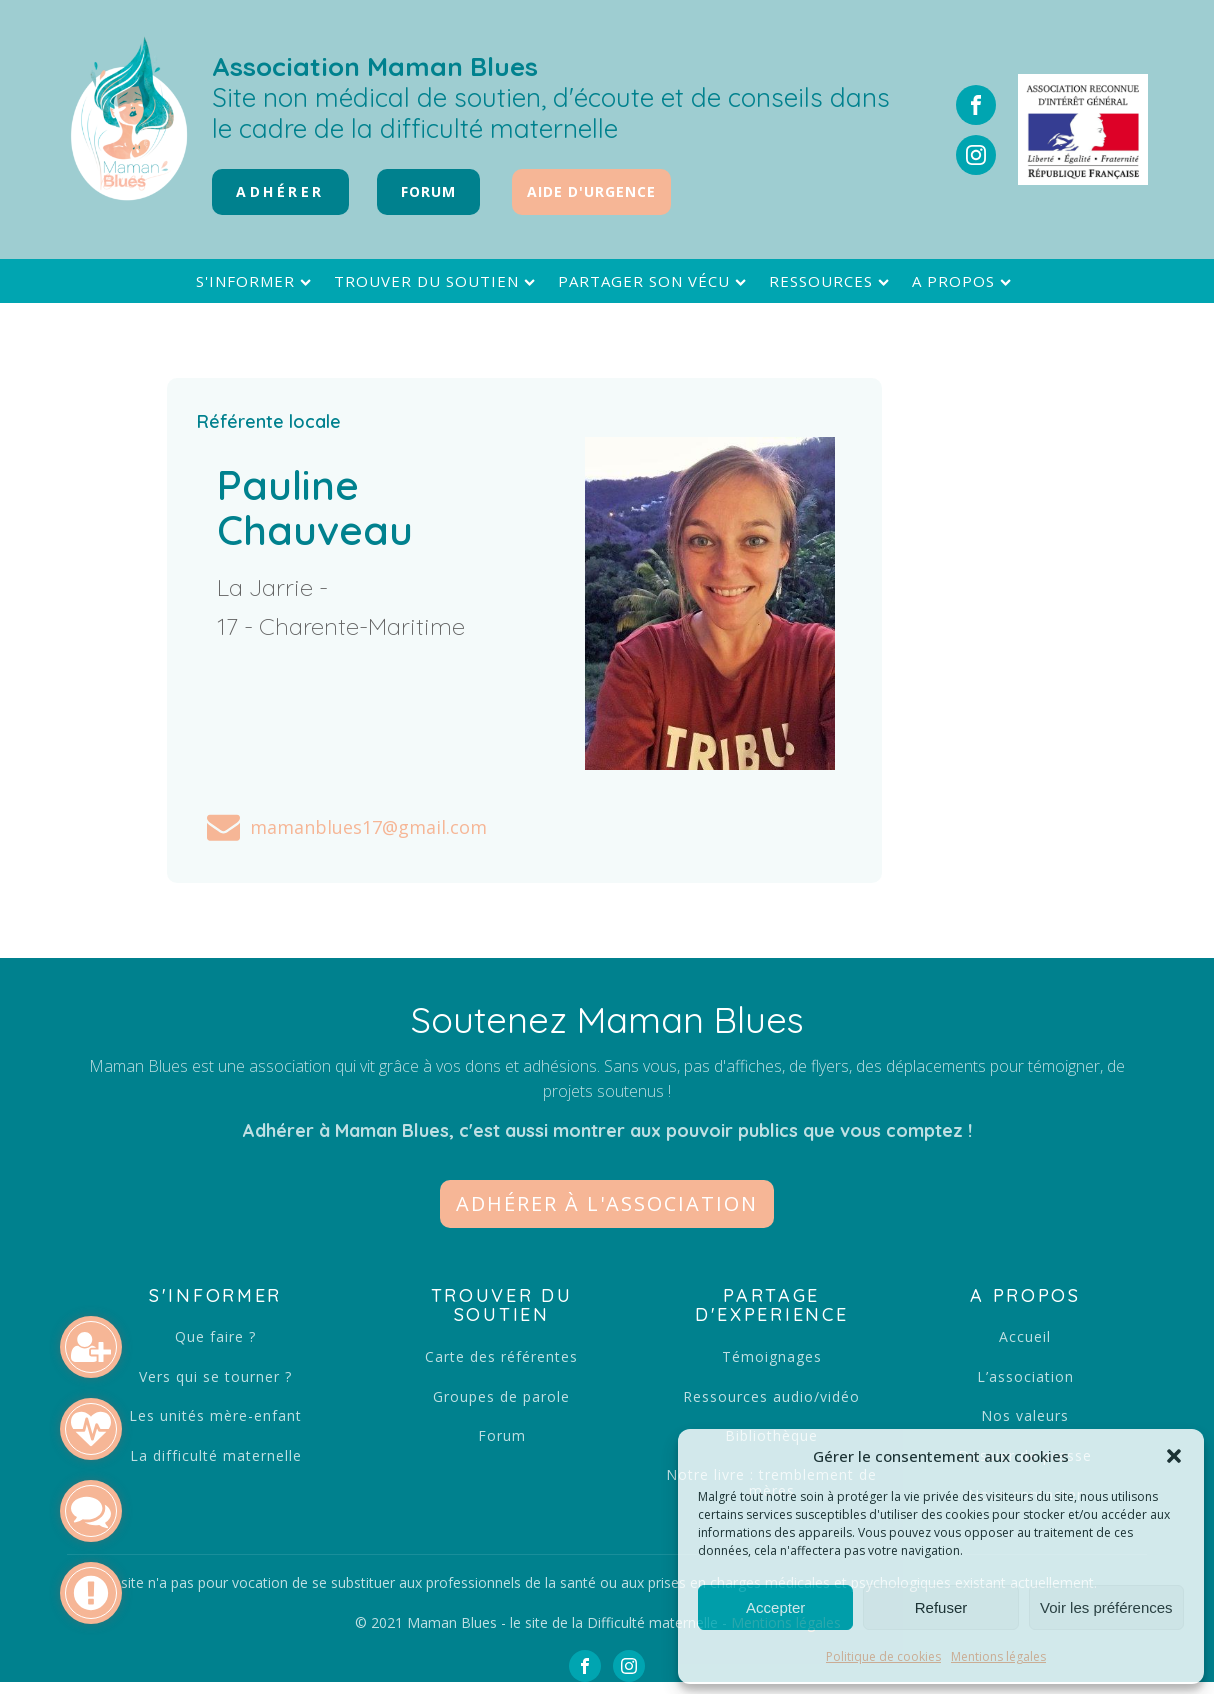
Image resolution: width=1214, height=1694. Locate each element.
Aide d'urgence (591, 191)
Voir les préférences (1106, 1607)
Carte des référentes (501, 1356)
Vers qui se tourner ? (215, 1376)
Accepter (775, 1607)
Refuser (941, 1607)
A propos (964, 281)
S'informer (256, 281)
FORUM (428, 191)
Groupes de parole (501, 1396)
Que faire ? (215, 1336)
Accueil (1025, 1336)
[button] (1174, 1456)
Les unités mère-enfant (215, 1415)
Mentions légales (998, 1656)
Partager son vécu (654, 281)
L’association (1025, 1376)
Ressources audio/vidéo (771, 1396)
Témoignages (772, 1356)
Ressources (831, 281)
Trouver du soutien (437, 281)
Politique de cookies (883, 1656)
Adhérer (280, 191)
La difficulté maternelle (216, 1455)
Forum (502, 1435)
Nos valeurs (1025, 1415)
